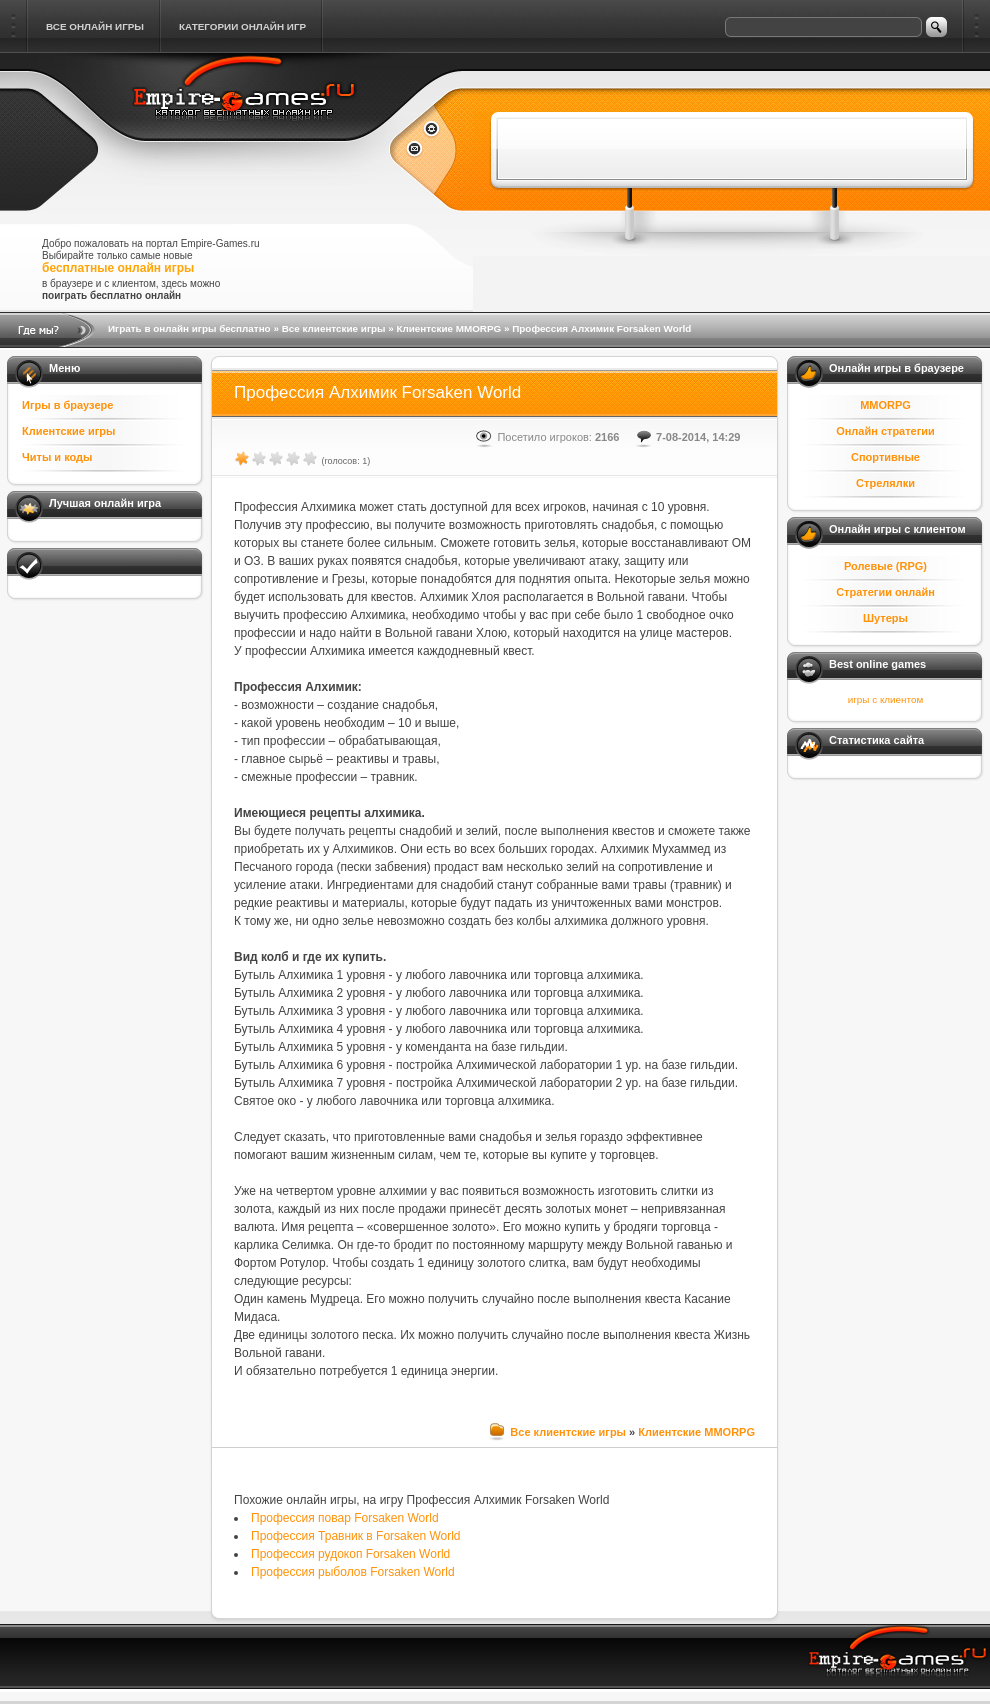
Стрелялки (885, 483)
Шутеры (885, 618)
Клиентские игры (68, 431)
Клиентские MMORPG (448, 328)
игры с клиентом (885, 699)
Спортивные (885, 457)
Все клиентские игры (334, 328)
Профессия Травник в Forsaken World (356, 1536)
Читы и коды (57, 457)
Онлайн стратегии (885, 431)
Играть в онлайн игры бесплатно (189, 328)
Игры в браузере (67, 405)
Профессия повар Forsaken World (345, 1518)
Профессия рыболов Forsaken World (353, 1572)
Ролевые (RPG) (885, 566)
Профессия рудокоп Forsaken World (350, 1554)
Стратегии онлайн (885, 592)
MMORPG (885, 405)
